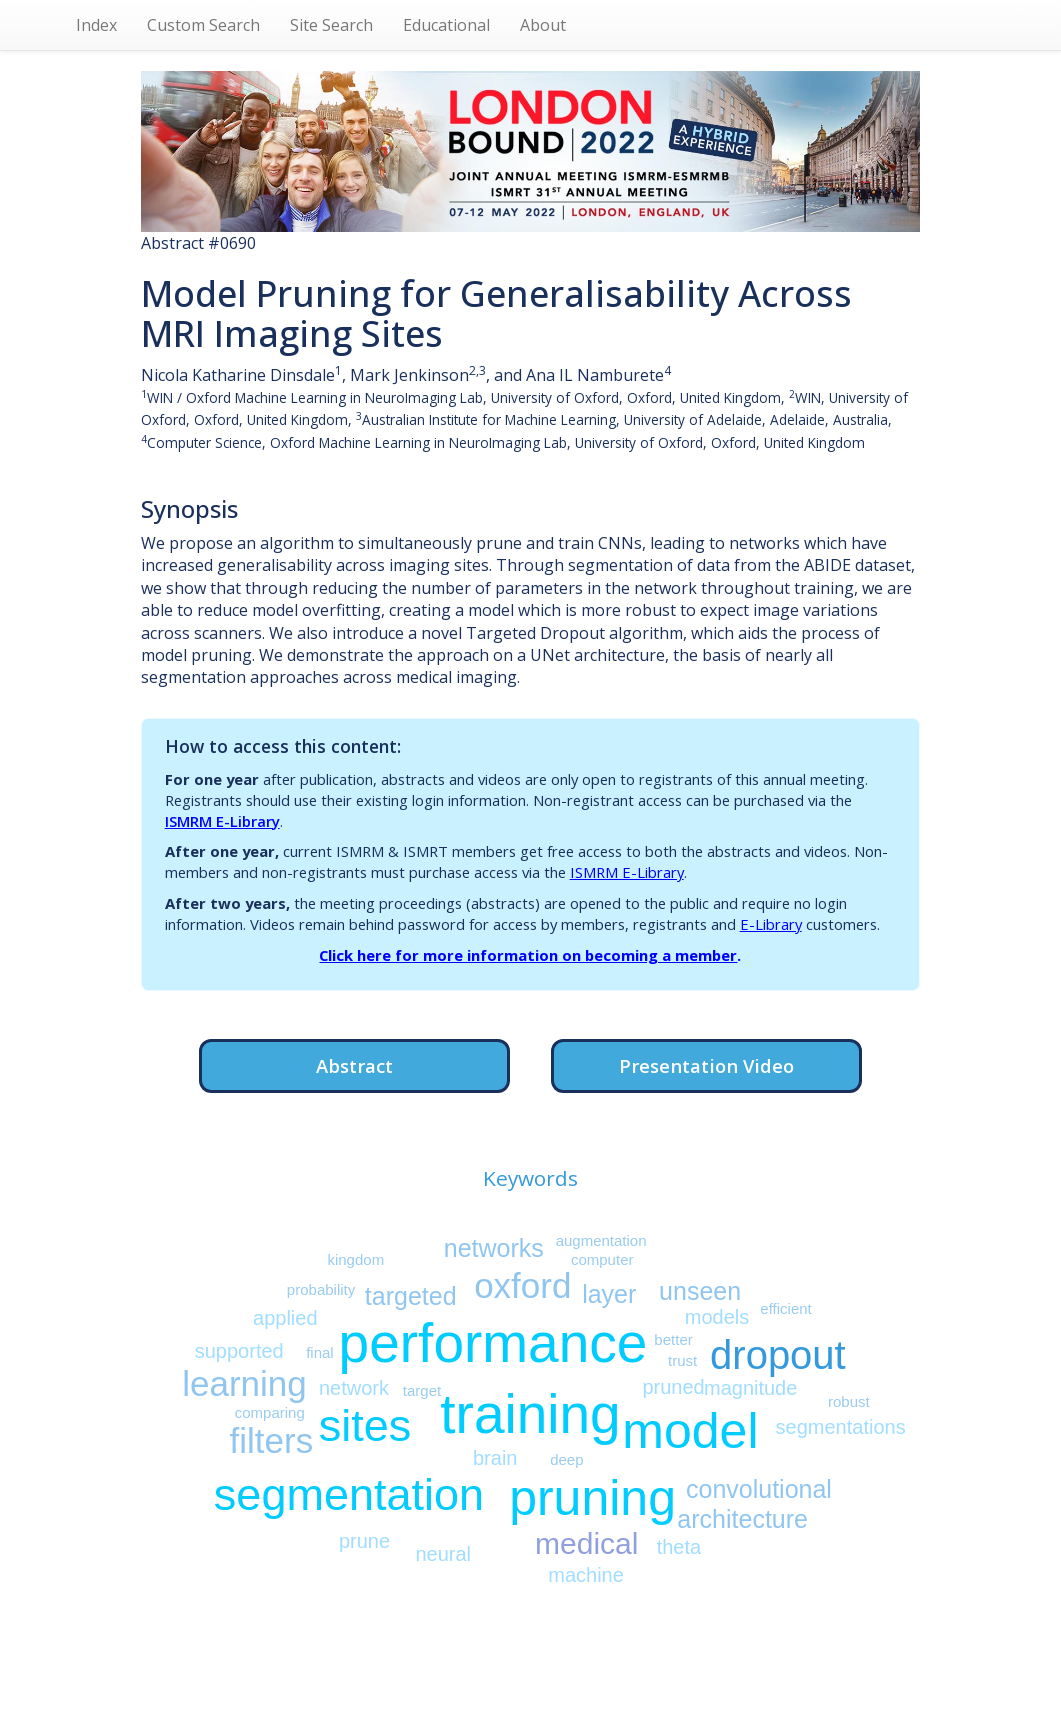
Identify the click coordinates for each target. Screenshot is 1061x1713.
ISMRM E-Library (222, 821)
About (543, 25)
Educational (446, 25)
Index (96, 25)
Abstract (354, 1065)
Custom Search (203, 25)
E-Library (771, 924)
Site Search (331, 25)
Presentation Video (706, 1065)
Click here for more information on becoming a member (528, 955)
